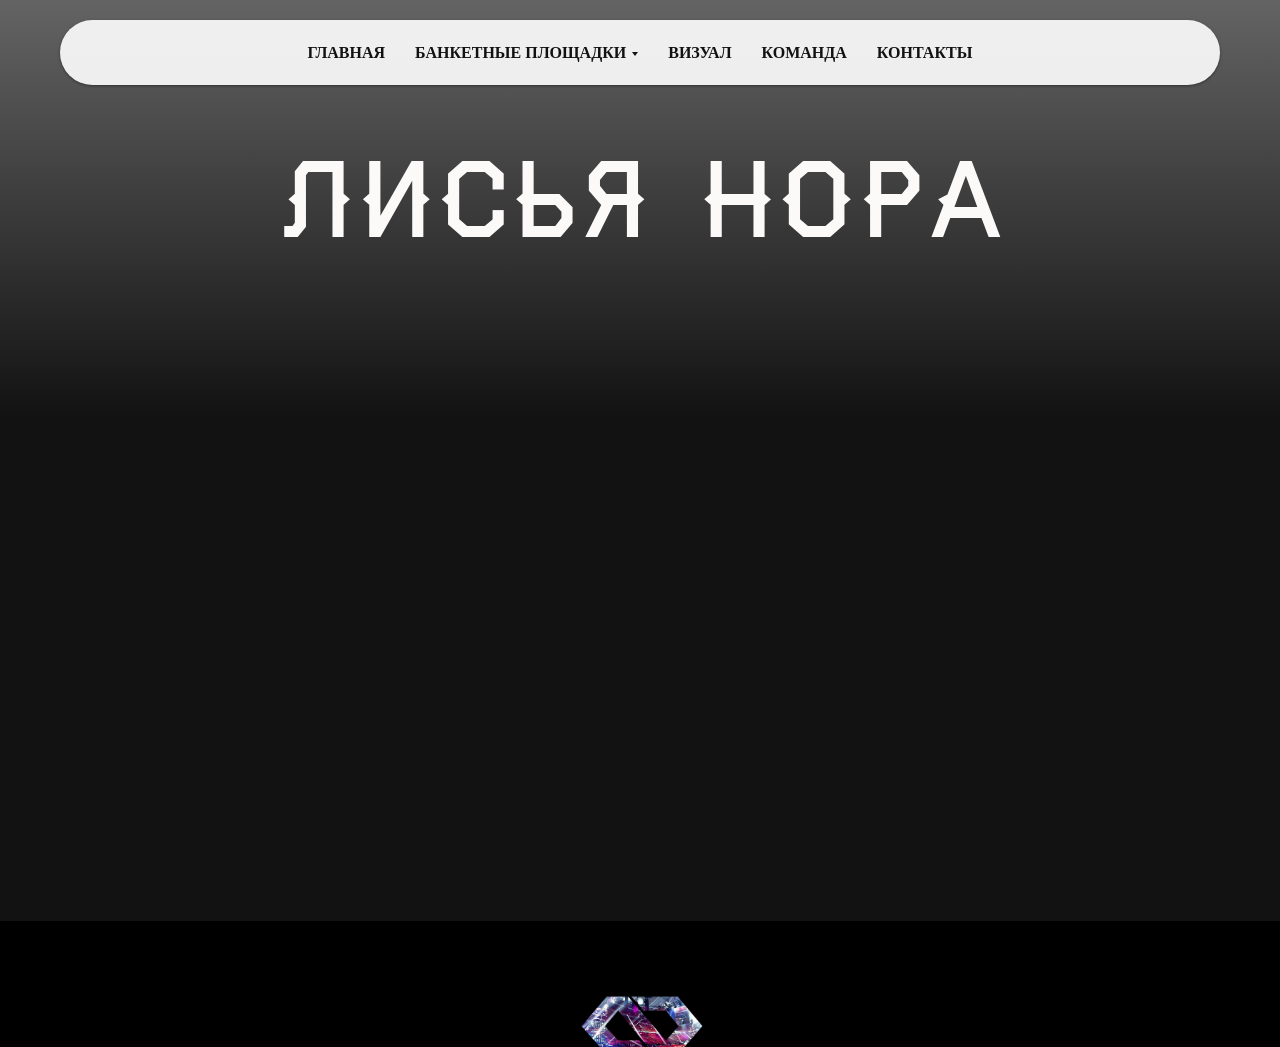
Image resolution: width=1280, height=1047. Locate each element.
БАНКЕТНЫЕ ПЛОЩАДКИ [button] (520, 52)
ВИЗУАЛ (699, 52)
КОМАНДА (804, 52)
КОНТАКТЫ (925, 52)
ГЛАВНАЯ (346, 52)
